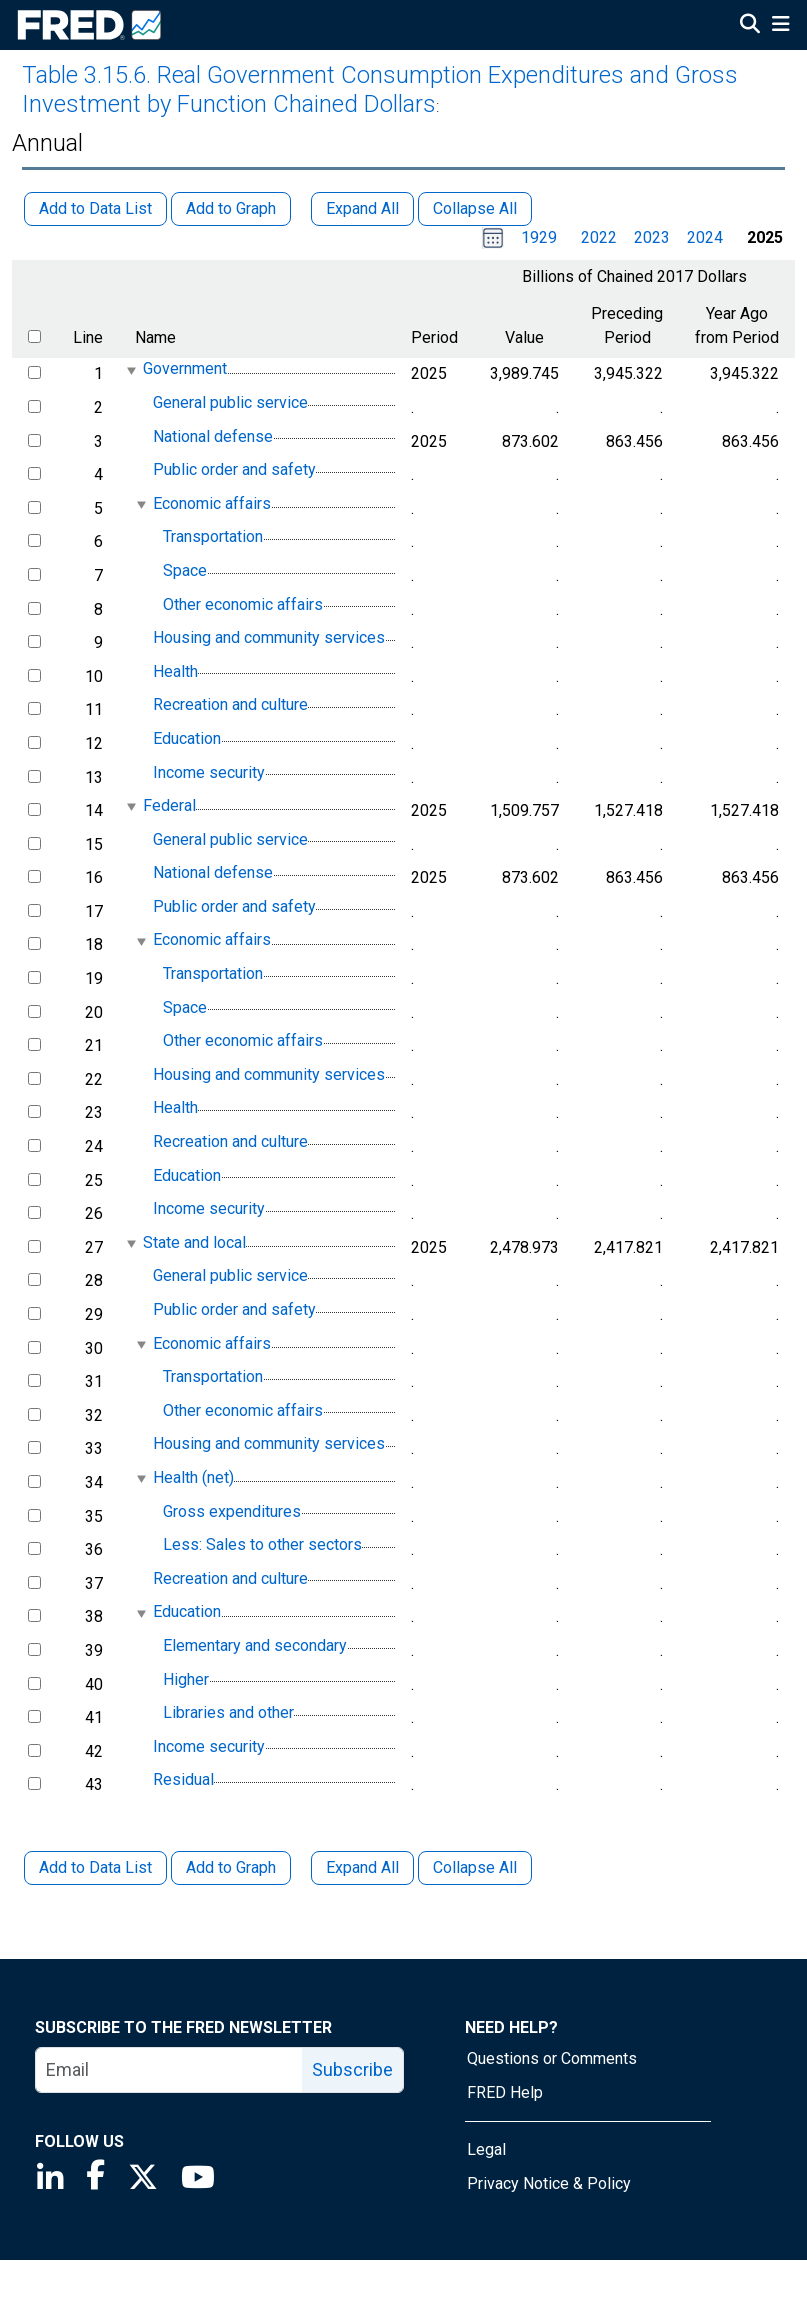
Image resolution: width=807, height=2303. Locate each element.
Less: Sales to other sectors (262, 1544)
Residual (183, 1780)
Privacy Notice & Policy (549, 2183)
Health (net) (193, 1477)
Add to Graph (231, 1867)
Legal (486, 2149)
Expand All (362, 1867)
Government (185, 369)
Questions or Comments (552, 2058)
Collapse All (475, 1867)
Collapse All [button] (475, 208)
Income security (209, 772)
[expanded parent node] (130, 370)
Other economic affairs (243, 604)
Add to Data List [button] (95, 208)
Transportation (213, 537)
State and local (194, 1242)
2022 (599, 237)
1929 (539, 237)
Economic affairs (212, 503)
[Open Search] (750, 26)
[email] (169, 2070)
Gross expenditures (232, 1511)
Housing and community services (269, 637)
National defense (213, 436)
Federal (169, 805)
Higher (186, 1679)
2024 (705, 237)
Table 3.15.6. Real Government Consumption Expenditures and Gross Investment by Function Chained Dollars (380, 89)
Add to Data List (95, 1867)
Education (187, 738)
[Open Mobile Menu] (780, 26)
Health (175, 671)
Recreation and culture (230, 705)
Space (185, 570)
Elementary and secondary (255, 1645)
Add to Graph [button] (231, 208)
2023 (652, 237)
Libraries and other (228, 1712)
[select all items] (34, 336)
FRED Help (505, 2092)
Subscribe (352, 2069)
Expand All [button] (362, 208)
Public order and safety (234, 469)
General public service (230, 402)
